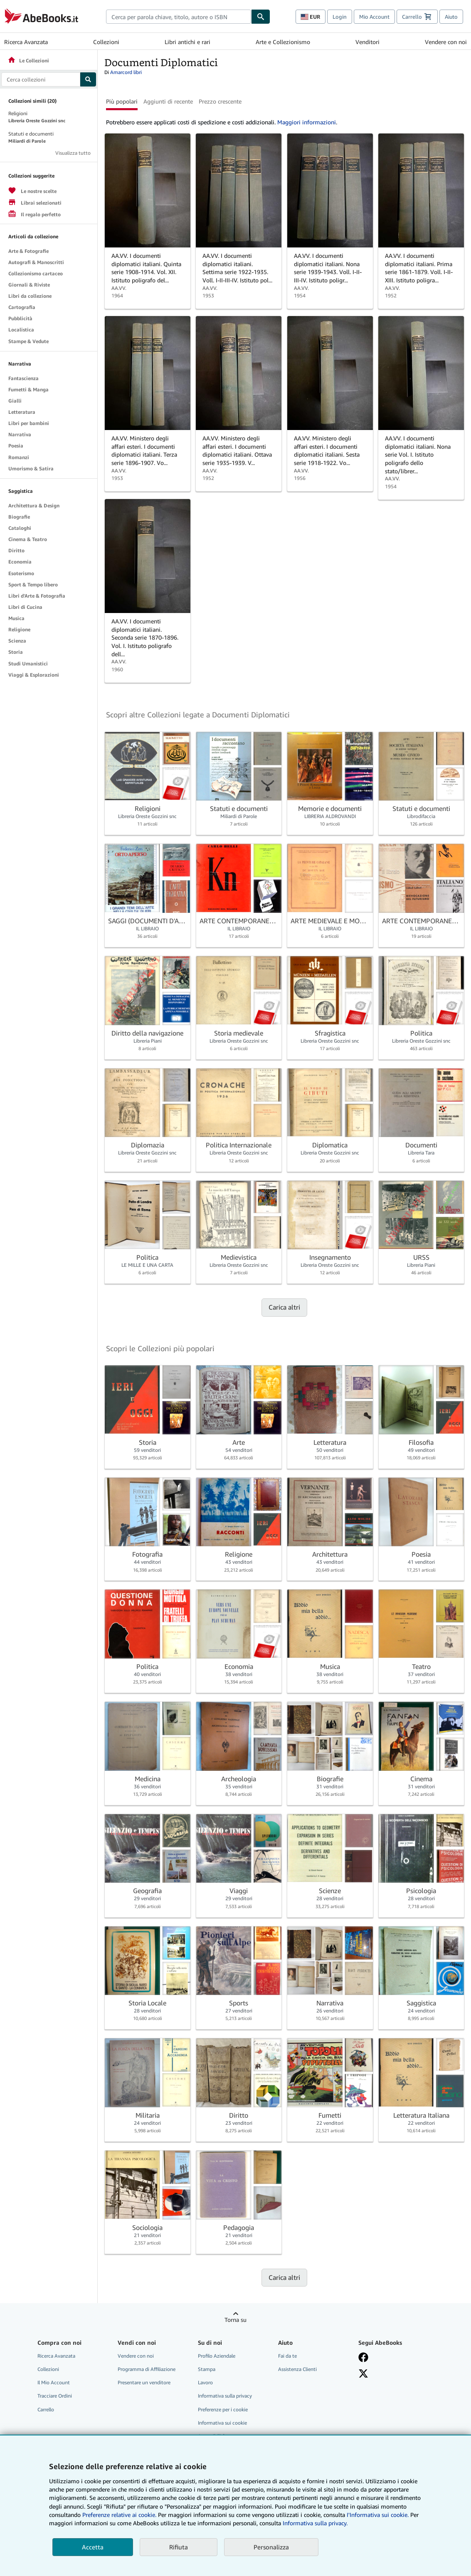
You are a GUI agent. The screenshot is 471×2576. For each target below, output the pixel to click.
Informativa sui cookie (222, 2423)
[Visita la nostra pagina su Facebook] (363, 2357)
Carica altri (284, 1307)
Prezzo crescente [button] (220, 101)
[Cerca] (261, 17)
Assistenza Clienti (297, 2369)
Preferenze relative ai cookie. (119, 2514)
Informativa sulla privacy (225, 2396)
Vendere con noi (446, 41)
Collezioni (106, 41)
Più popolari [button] (122, 101)
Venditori (367, 41)
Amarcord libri (126, 72)
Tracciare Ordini (54, 2396)
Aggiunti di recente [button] (168, 101)
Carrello (45, 2409)
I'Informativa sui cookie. (378, 2514)
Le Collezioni (28, 60)
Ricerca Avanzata (26, 41)
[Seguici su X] (363, 2373)
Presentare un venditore (144, 2382)
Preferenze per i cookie (223, 2409)
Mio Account (374, 16)
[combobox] (178, 17)
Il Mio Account (53, 2382)
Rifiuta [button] (178, 2547)
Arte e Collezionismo (283, 41)
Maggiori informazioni (306, 122)
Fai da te (287, 2356)
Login (340, 16)
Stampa (206, 2369)
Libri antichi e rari (187, 41)
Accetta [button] (93, 2547)
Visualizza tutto (73, 153)
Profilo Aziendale (216, 2356)
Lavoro (205, 2382)
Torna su (235, 2319)
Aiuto (451, 16)
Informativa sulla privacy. (315, 2523)
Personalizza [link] (271, 2547)
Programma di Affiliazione (146, 2369)
